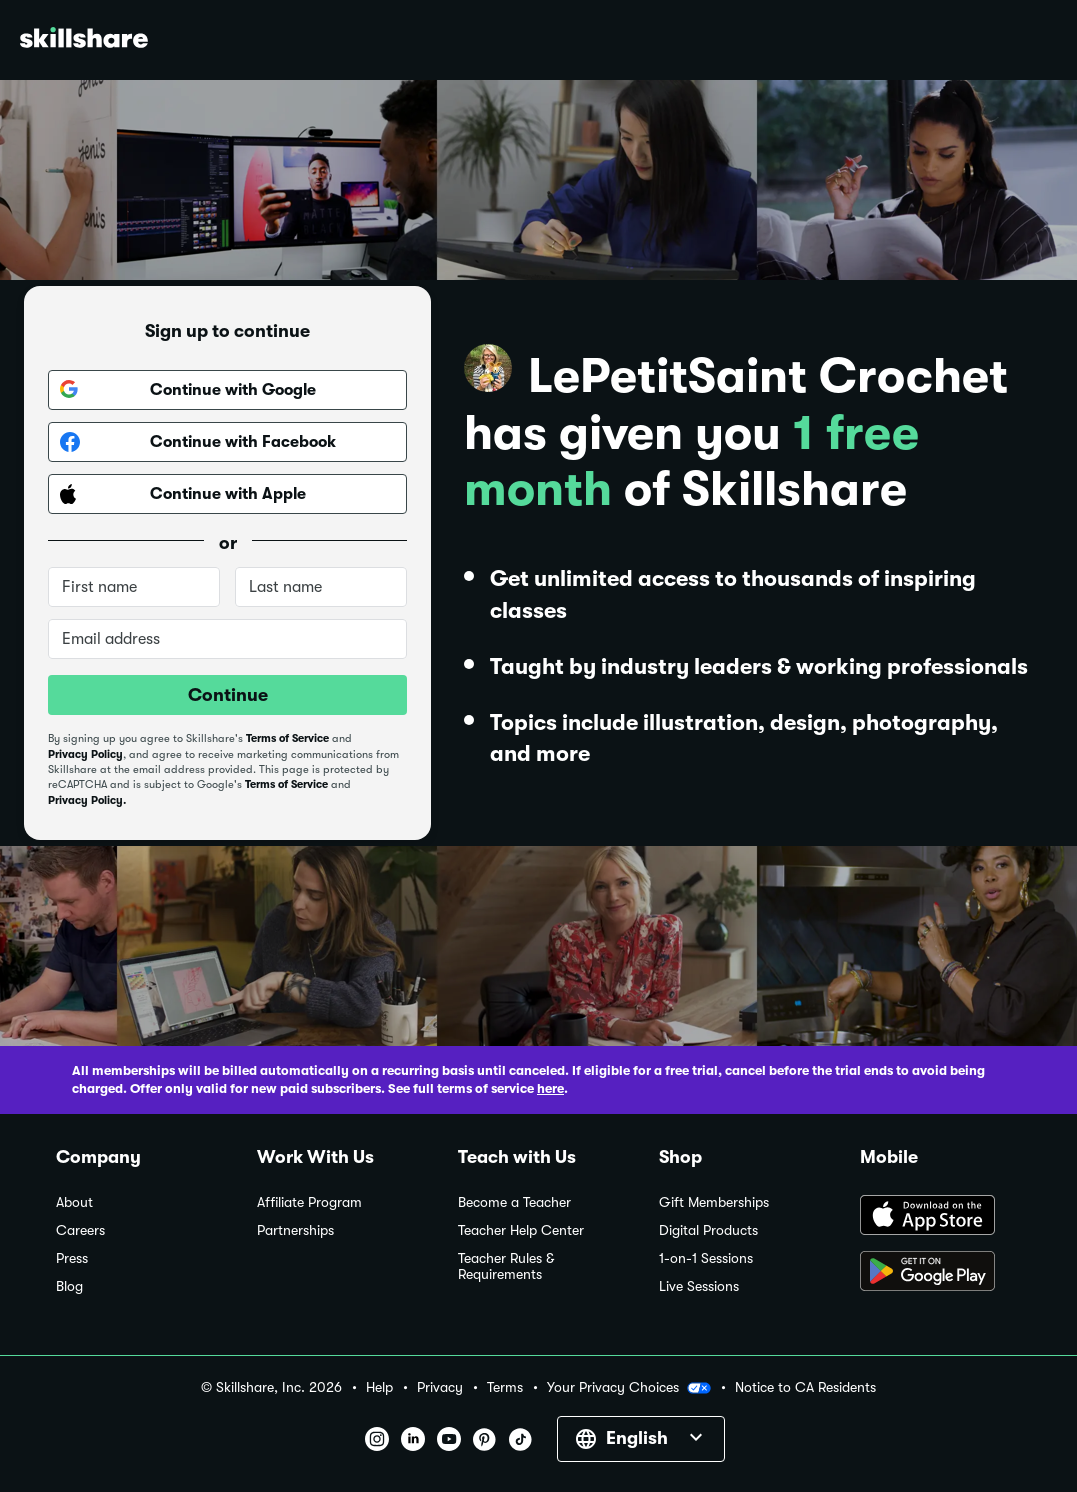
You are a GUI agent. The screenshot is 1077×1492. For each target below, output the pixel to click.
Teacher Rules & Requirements (506, 1266)
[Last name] (321, 587)
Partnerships (295, 1230)
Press (72, 1258)
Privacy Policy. (87, 800)
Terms (505, 1387)
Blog (69, 1286)
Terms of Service (287, 738)
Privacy (440, 1387)
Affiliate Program (309, 1202)
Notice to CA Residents (805, 1387)
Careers (80, 1230)
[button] (699, 1388)
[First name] (134, 587)
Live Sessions (699, 1286)
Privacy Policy (85, 754)
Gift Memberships (714, 1202)
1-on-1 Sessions (706, 1258)
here (550, 1088)
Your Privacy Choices (629, 1388)
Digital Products (708, 1230)
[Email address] (227, 639)
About (74, 1202)
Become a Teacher (514, 1202)
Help (379, 1387)
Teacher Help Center (521, 1230)
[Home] (84, 40)
